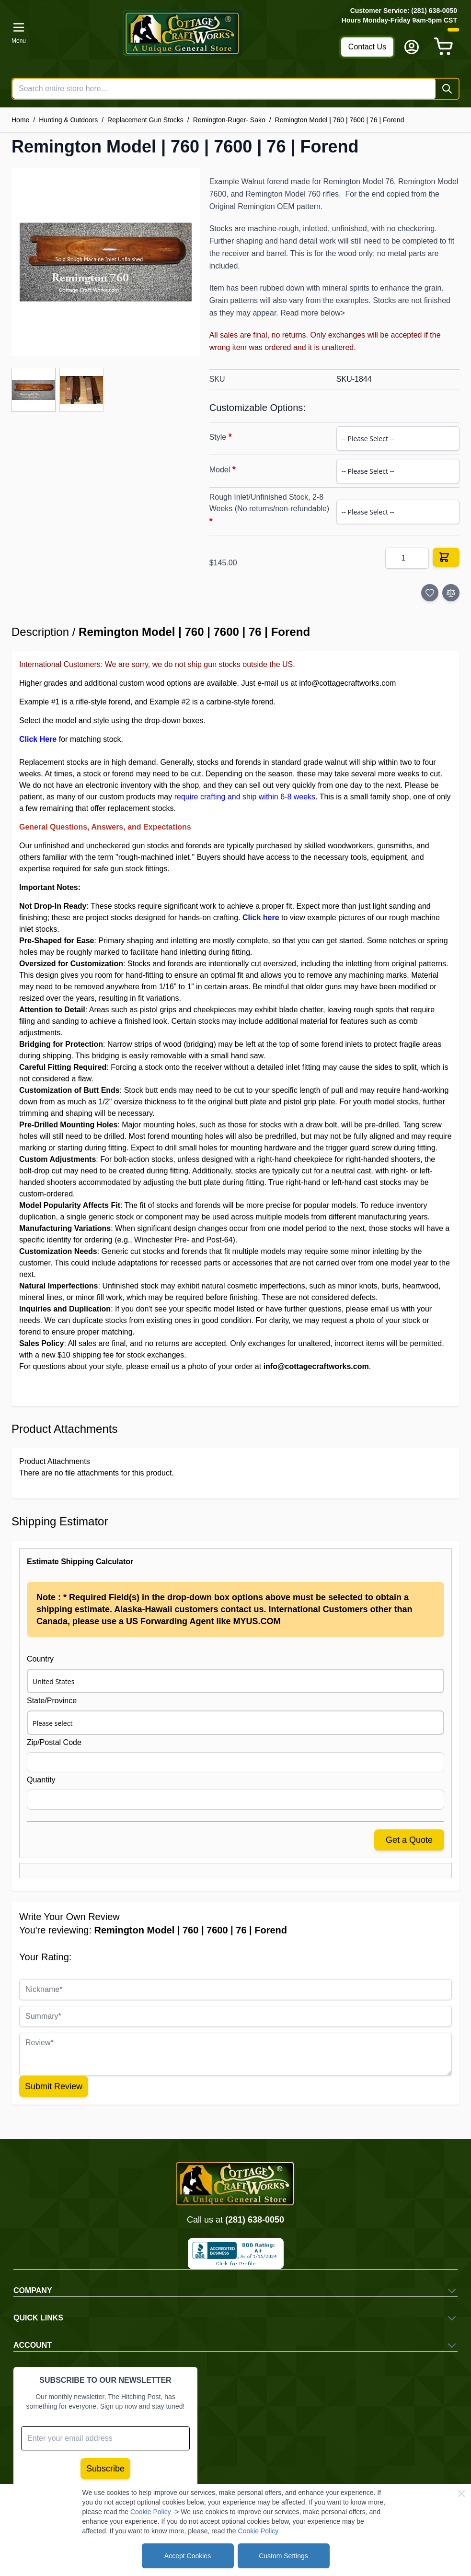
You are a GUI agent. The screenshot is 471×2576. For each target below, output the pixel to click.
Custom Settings (283, 2556)
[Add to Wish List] (429, 592)
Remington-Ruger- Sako (229, 120)
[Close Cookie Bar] (461, 2493)
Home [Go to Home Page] (20, 120)
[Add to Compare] (451, 592)
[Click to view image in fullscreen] (105, 262)
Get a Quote (409, 1840)
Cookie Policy (150, 2512)
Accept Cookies (187, 2556)
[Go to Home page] (182, 33)
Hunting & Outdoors (68, 120)
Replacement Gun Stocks (145, 120)
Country (40, 1659)
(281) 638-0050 (254, 2220)
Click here (260, 917)
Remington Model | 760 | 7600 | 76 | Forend (339, 120)
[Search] (447, 89)
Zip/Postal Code (54, 1742)
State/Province (52, 1701)
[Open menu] (18, 33)
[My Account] (411, 47)
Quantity (41, 1780)
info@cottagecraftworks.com (347, 683)
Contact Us (367, 47)
